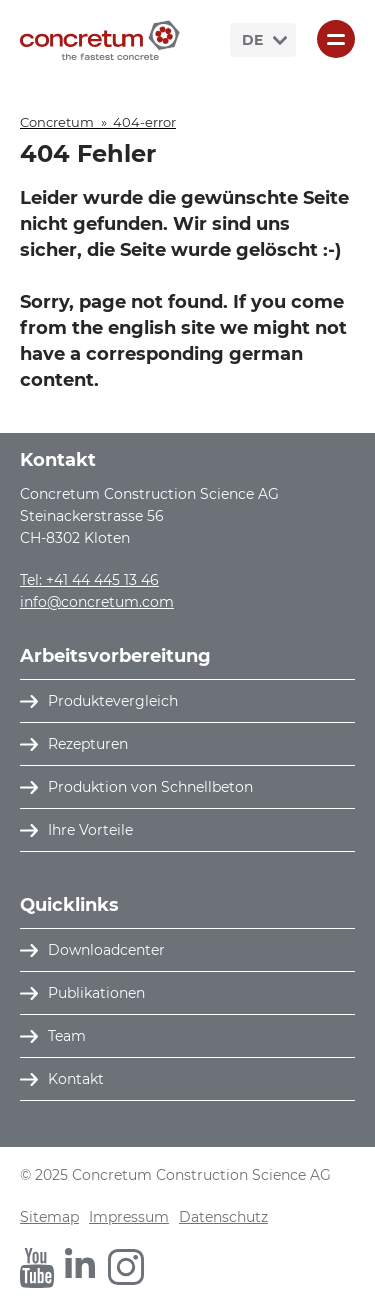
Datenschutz (223, 1217)
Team (67, 1036)
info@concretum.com (97, 602)
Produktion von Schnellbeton (150, 787)
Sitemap (49, 1217)
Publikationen (96, 993)
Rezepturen (88, 744)
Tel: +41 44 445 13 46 (89, 580)
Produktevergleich (113, 701)
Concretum (57, 122)
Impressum (129, 1217)
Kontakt (76, 1079)
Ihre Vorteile (90, 830)
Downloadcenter (106, 950)
